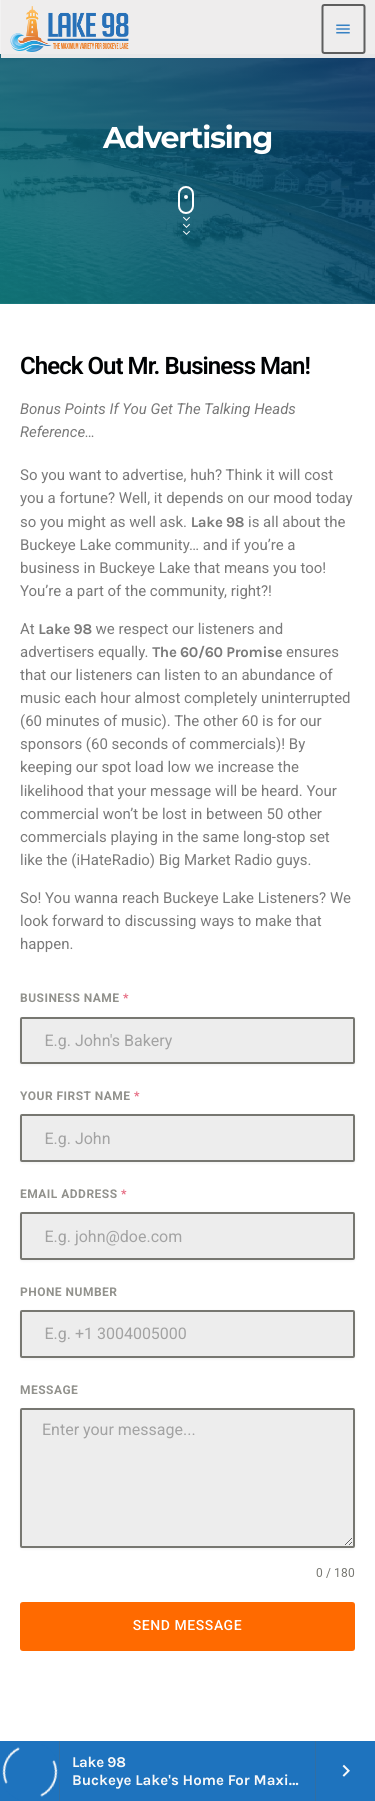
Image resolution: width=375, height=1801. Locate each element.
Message (49, 1390)
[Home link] (69, 29)
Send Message (187, 1626)
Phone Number (68, 1292)
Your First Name (80, 1096)
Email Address (73, 1194)
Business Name (74, 998)
